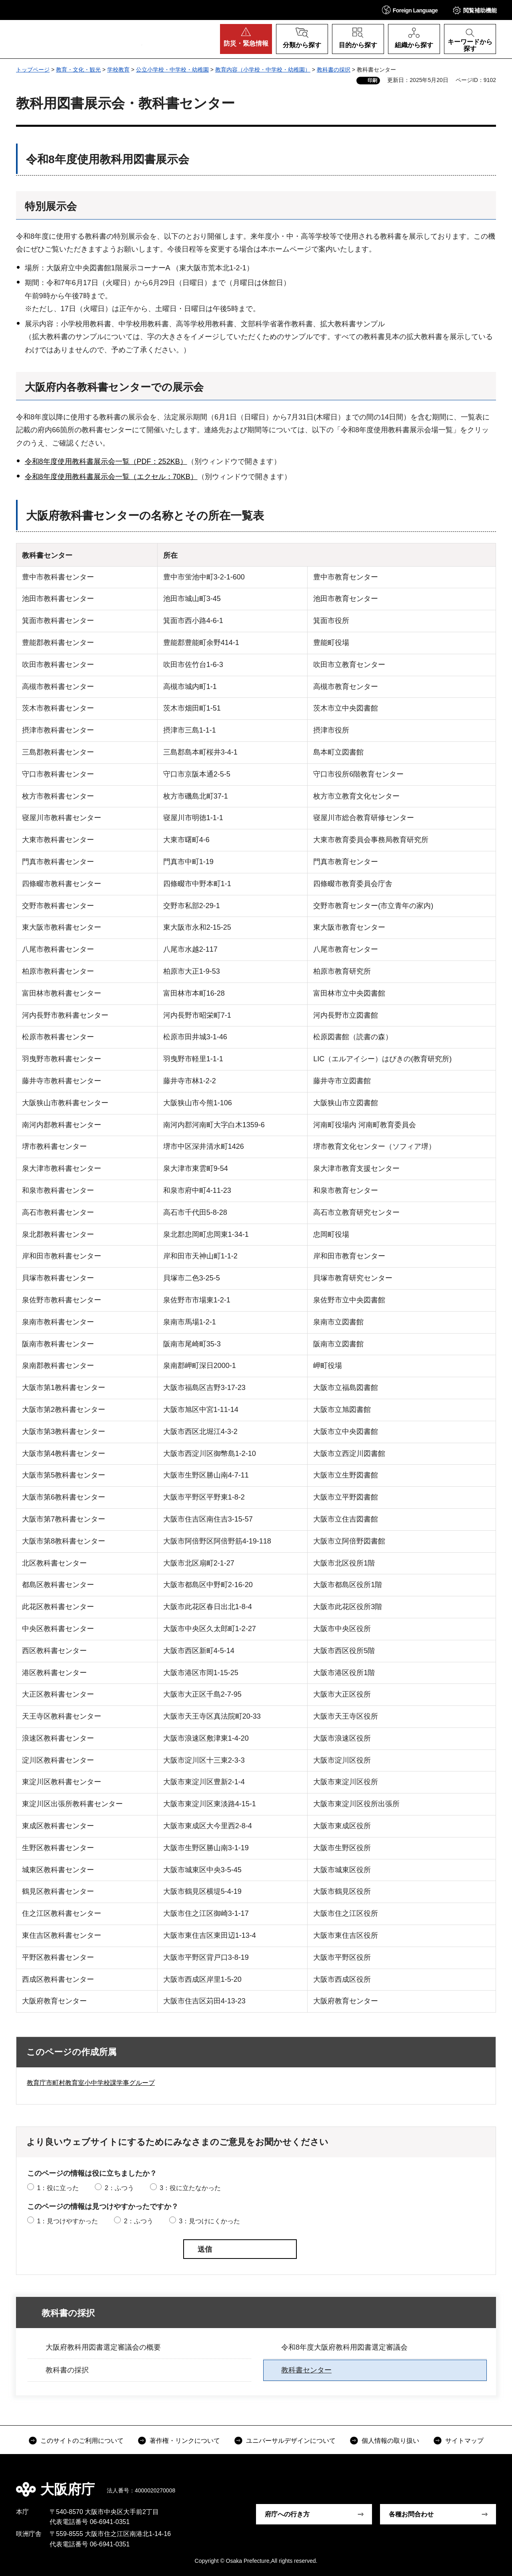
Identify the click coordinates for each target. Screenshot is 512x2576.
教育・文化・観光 (78, 69)
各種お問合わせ (411, 2514)
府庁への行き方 (287, 2514)
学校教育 (118, 69)
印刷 (372, 80)
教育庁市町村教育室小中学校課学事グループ (91, 2082)
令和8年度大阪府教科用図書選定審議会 (344, 2347)
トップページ (33, 69)
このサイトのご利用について (82, 2440)
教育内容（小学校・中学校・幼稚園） (262, 69)
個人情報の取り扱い (390, 2440)
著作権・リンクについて (185, 2440)
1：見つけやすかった (67, 2221)
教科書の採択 (333, 69)
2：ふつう (119, 2188)
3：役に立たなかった (190, 2188)
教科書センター (306, 2370)
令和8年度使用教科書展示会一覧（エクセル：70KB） (111, 477)
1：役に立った (58, 2188)
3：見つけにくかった (209, 2221)
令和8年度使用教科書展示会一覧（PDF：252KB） (106, 461)
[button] (410, 10)
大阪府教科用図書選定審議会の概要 (103, 2347)
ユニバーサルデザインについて (291, 2440)
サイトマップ (464, 2440)
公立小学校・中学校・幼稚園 (172, 69)
